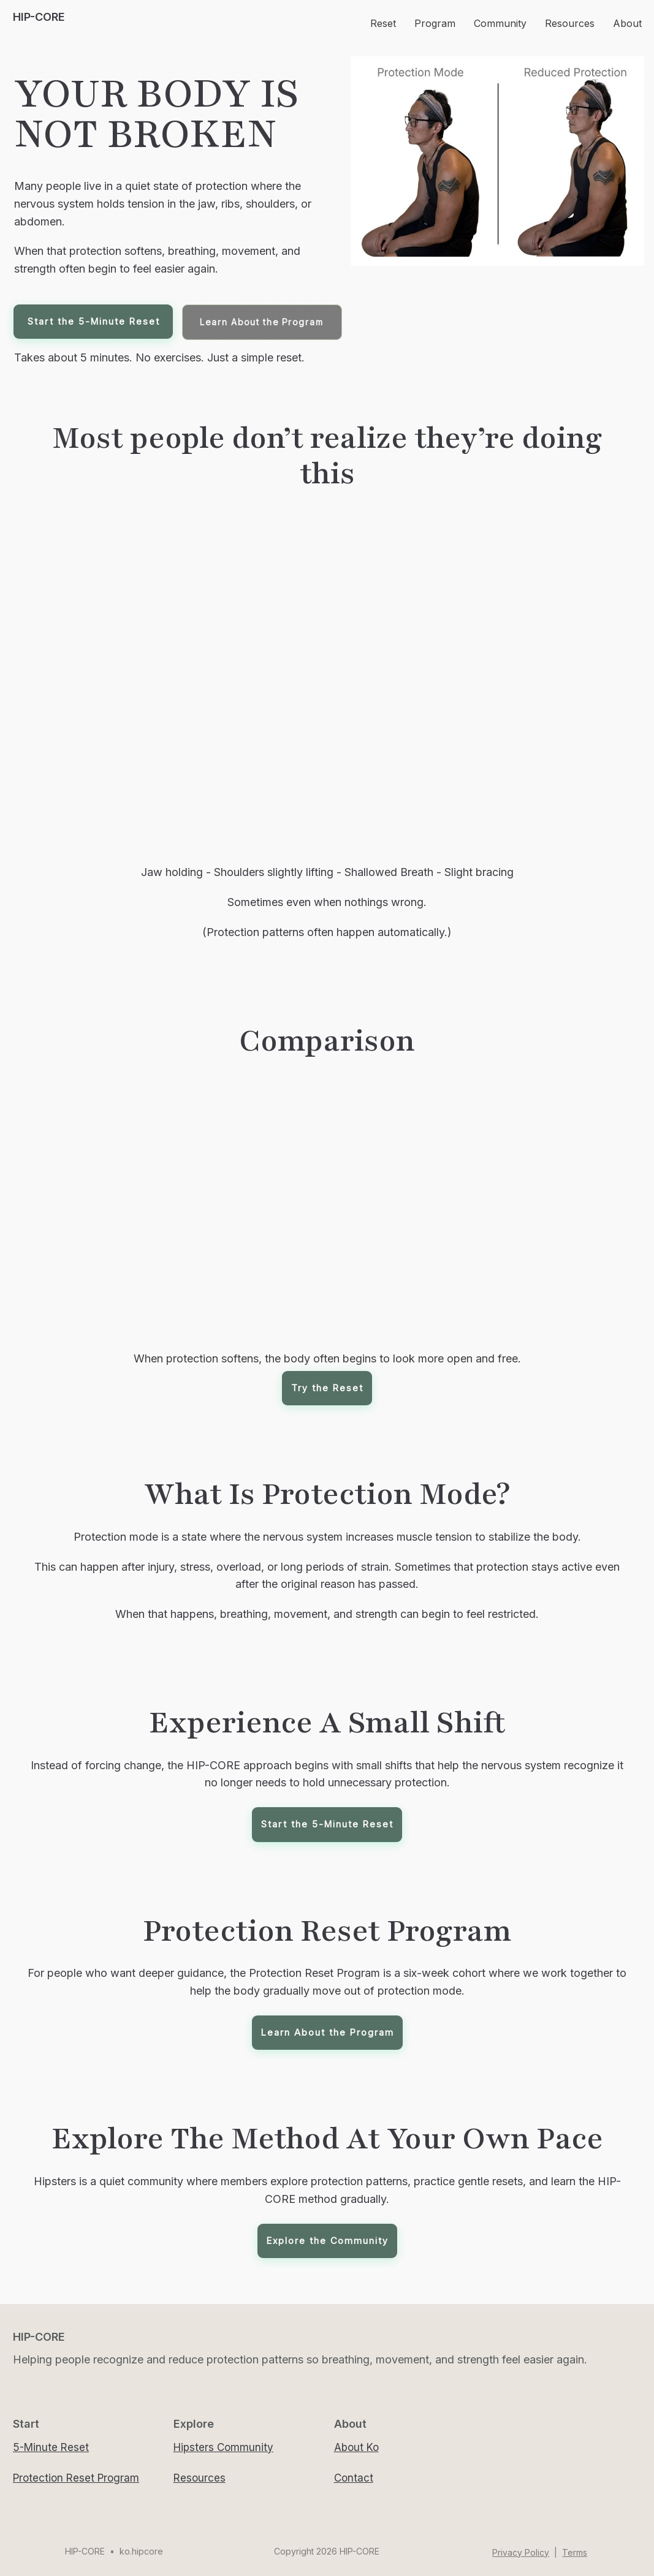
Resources (199, 2478)
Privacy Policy (520, 2552)
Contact (353, 2478)
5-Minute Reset (51, 2447)
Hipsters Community (223, 2447)
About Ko (356, 2447)
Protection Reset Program (76, 2478)
